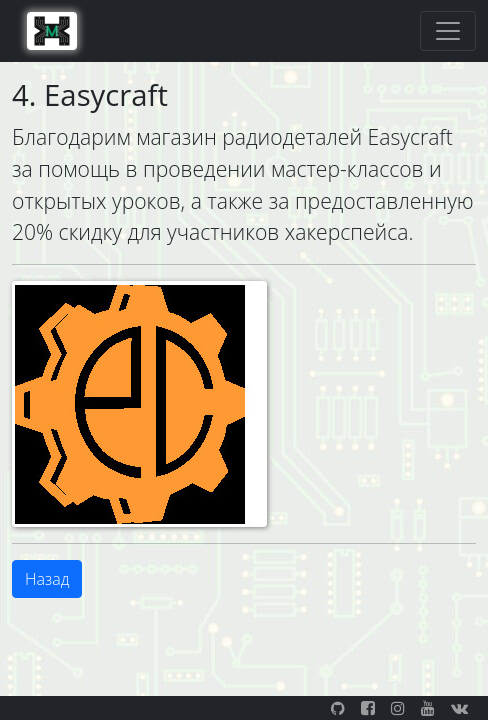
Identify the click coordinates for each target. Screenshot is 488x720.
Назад (47, 579)
